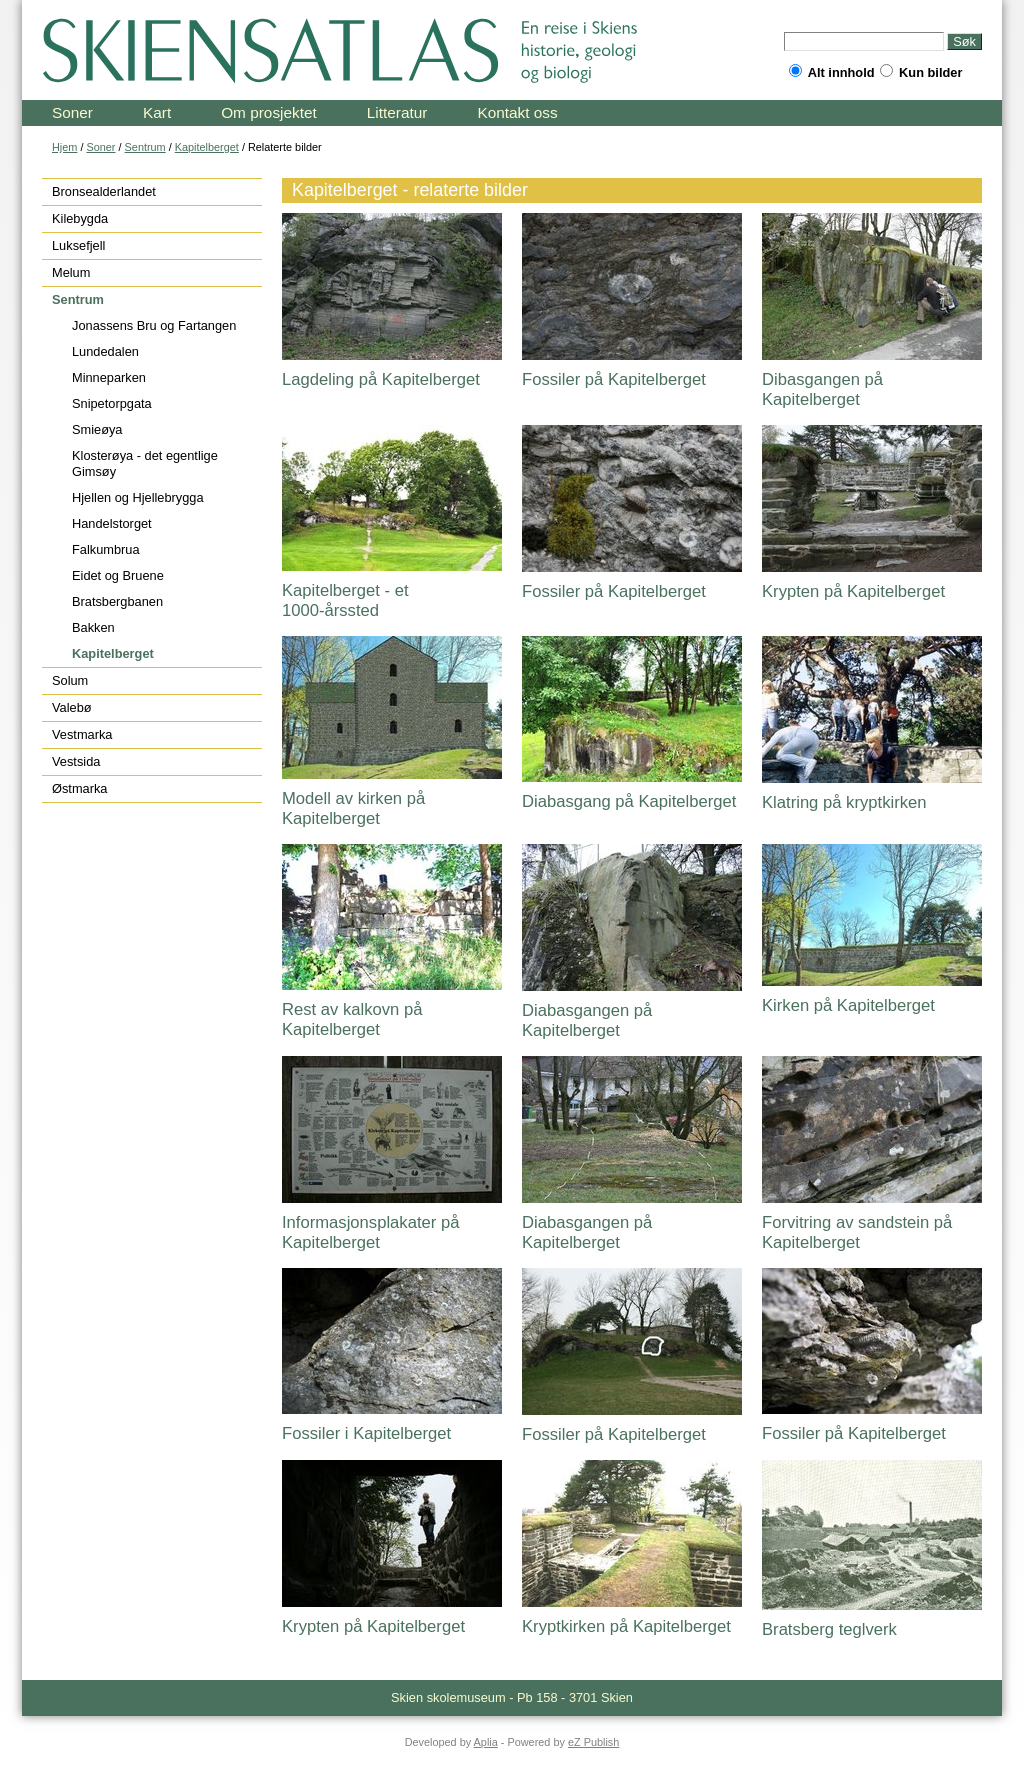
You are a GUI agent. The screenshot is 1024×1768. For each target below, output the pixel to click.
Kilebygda (80, 218)
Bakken (93, 627)
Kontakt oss (517, 112)
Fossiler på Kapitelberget (614, 379)
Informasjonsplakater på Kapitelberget (370, 1232)
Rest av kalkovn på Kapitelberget (352, 1019)
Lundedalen (105, 351)
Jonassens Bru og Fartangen (154, 325)
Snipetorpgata (112, 403)
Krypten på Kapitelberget (853, 591)
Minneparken (109, 377)
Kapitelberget (207, 147)
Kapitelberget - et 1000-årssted (345, 600)
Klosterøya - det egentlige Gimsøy (145, 463)
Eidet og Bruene (118, 575)
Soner (72, 112)
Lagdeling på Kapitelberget (381, 379)
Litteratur (397, 112)
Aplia (486, 1742)
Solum (70, 680)
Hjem (64, 147)
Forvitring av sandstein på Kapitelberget (857, 1232)
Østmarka (79, 788)
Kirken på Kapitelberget (848, 1005)
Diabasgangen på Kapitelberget (587, 1020)
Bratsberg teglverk (829, 1629)
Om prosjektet (269, 112)
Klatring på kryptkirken (844, 802)
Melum (71, 272)
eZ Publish (593, 1742)
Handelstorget (112, 523)
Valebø (72, 707)
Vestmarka (82, 734)
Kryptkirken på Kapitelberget (626, 1626)
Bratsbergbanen (117, 601)
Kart (157, 112)
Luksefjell (78, 245)
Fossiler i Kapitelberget (366, 1433)
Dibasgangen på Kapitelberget (822, 389)
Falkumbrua (106, 549)
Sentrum (145, 147)
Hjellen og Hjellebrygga (138, 497)
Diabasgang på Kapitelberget (629, 801)
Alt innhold (832, 72)
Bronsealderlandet (104, 191)
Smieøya (97, 429)
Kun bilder (921, 72)
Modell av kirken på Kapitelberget (353, 808)
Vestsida (76, 761)
